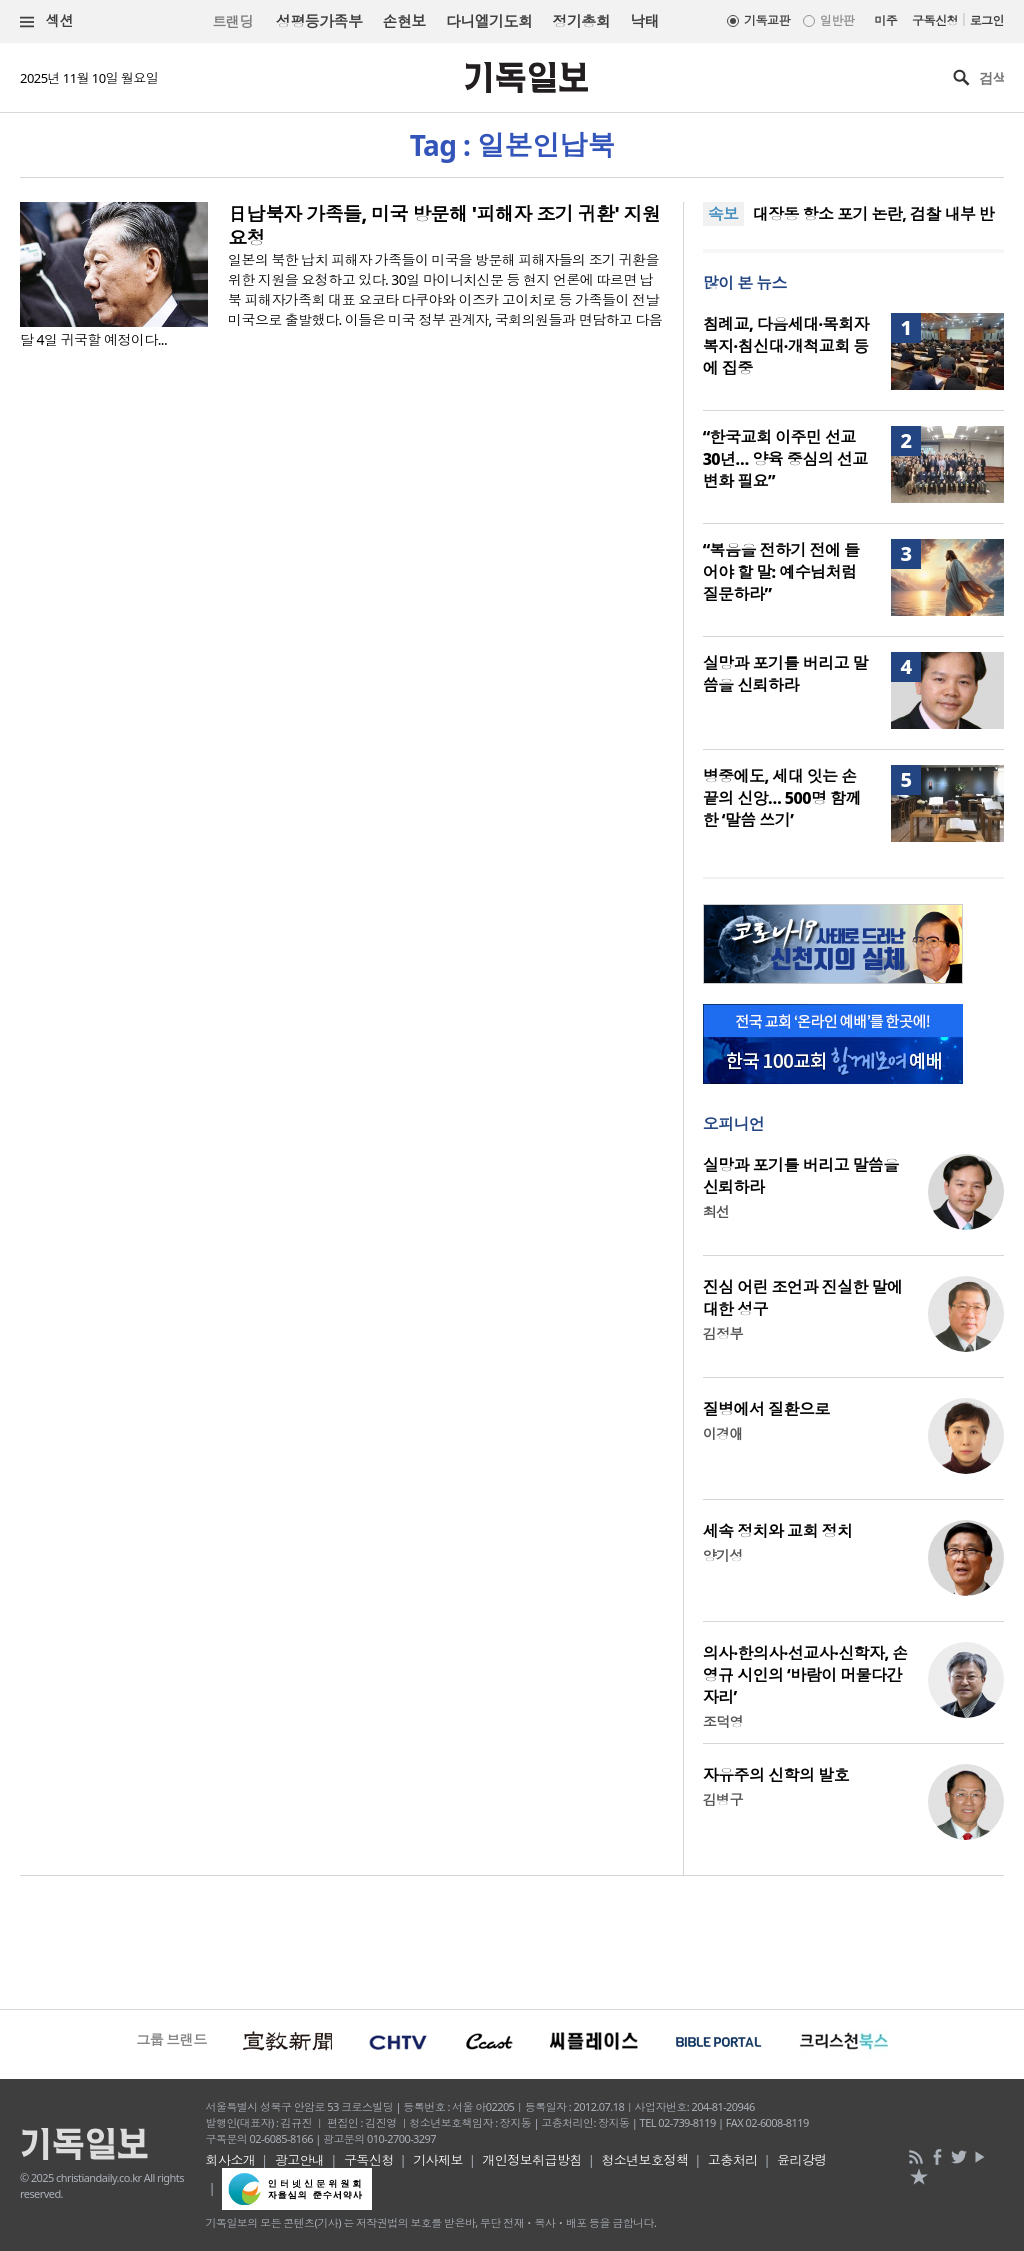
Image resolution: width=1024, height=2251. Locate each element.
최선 (716, 1211)
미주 (885, 20)
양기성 (723, 1555)
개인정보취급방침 (532, 2160)
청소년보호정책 (644, 2160)
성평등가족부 (319, 21)
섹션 (47, 21)
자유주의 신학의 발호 (776, 1775)
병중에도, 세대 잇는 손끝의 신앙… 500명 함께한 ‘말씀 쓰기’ (782, 798)
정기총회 (581, 21)
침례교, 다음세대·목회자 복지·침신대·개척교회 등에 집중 (786, 346)
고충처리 (733, 2160)
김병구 (723, 1799)
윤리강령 (802, 2160)
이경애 (723, 1433)
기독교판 (767, 20)
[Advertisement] (512, 1940)
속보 (723, 214)
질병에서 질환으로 (766, 1409)
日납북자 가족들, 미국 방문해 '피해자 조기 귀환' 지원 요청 (444, 226)
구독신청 (935, 20)
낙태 (644, 21)
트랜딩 (232, 21)
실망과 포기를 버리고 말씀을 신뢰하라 (785, 674)
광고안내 (300, 2160)
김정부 (723, 1333)
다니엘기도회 (489, 21)
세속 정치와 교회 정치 (778, 1531)
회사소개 (231, 2160)
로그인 (987, 20)
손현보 (403, 21)
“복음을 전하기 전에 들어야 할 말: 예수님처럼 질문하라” (781, 572)
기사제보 (438, 2160)
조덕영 (723, 1721)
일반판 (837, 20)
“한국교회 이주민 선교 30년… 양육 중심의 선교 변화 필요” (785, 459)
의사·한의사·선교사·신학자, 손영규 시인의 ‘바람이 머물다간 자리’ (805, 1675)
